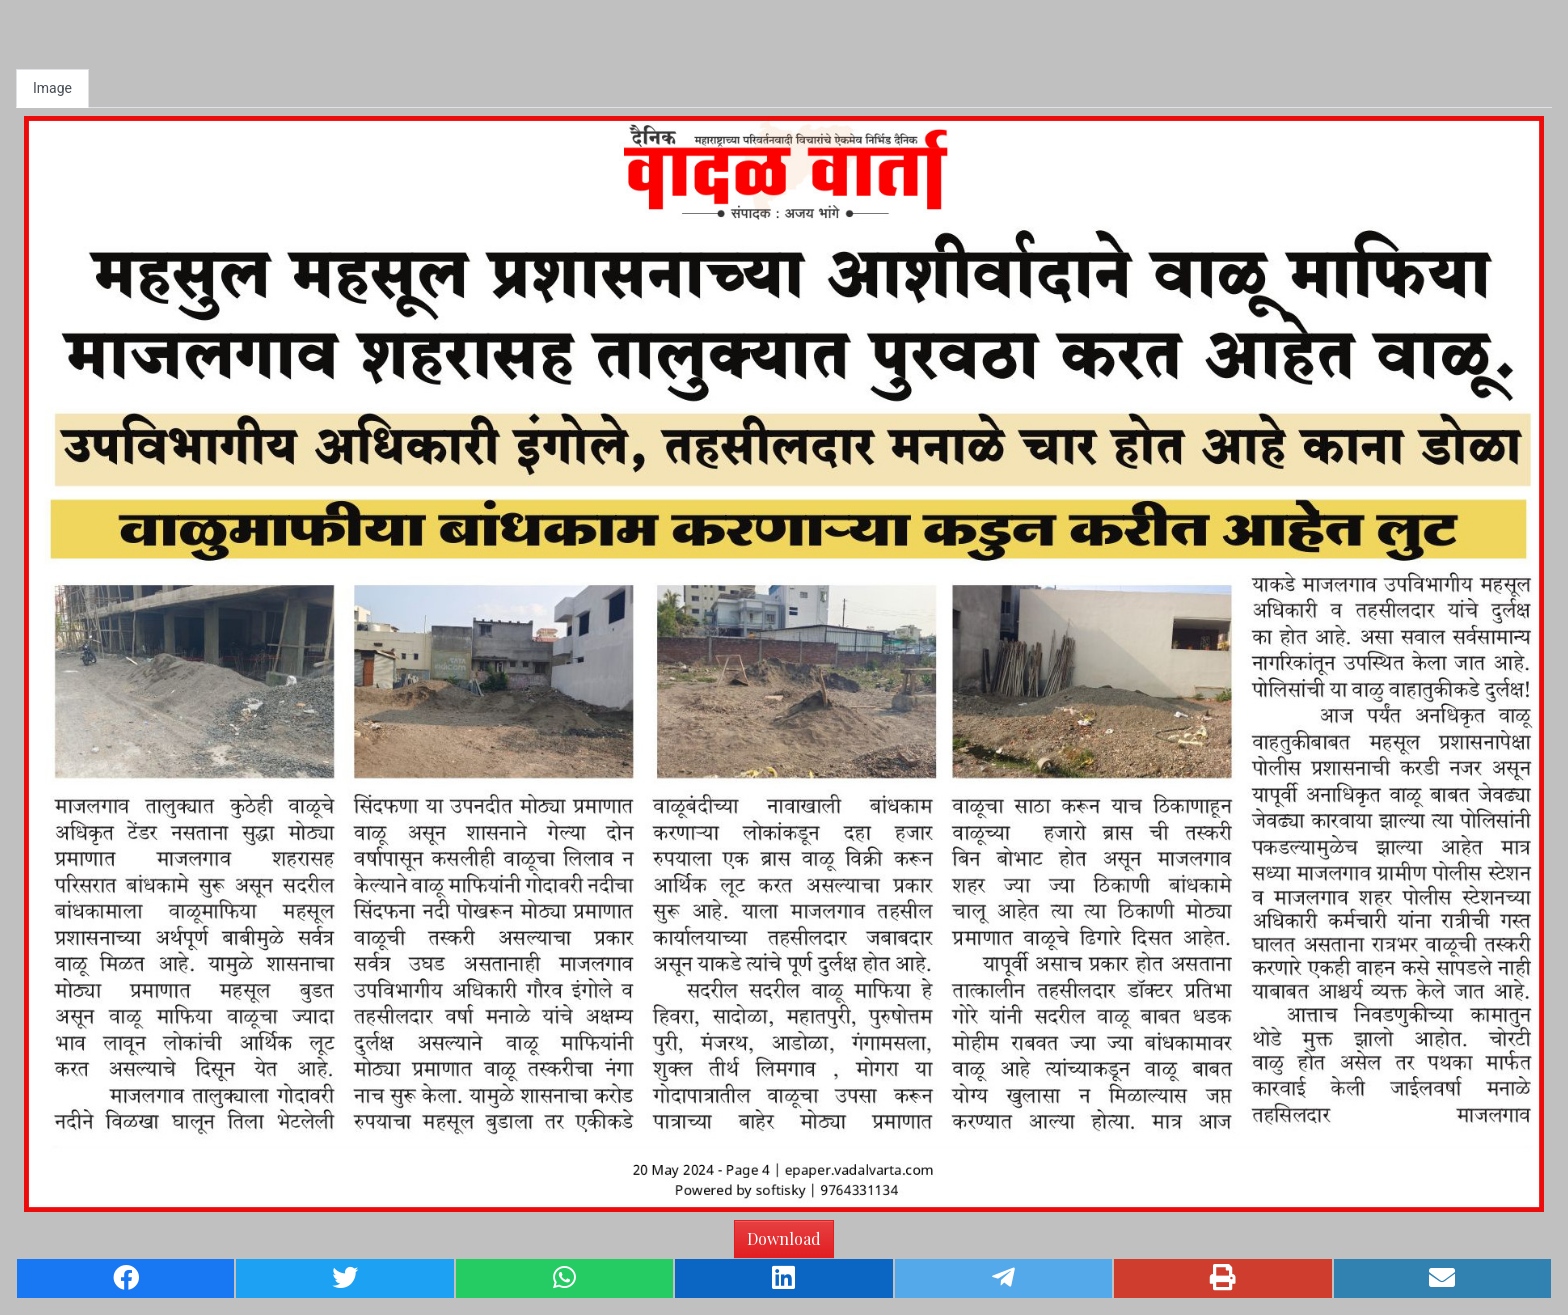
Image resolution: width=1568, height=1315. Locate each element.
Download (784, 1238)
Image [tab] (52, 88)
